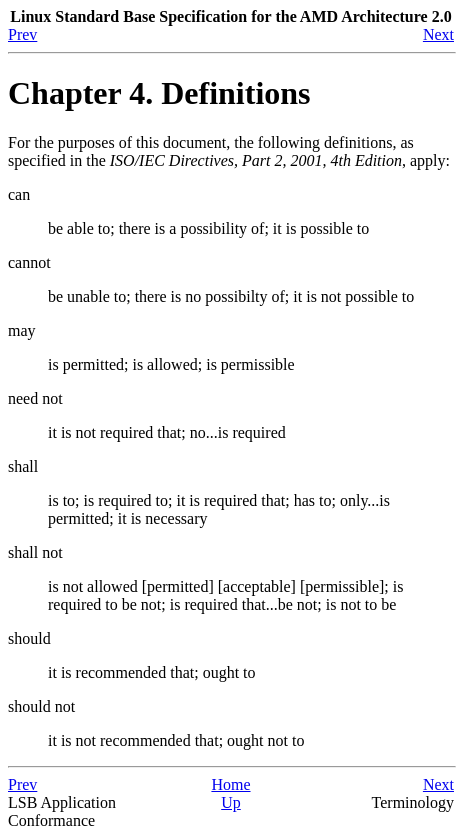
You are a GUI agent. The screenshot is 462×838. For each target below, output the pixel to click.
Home (230, 784)
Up (231, 802)
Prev (22, 34)
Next (438, 34)
